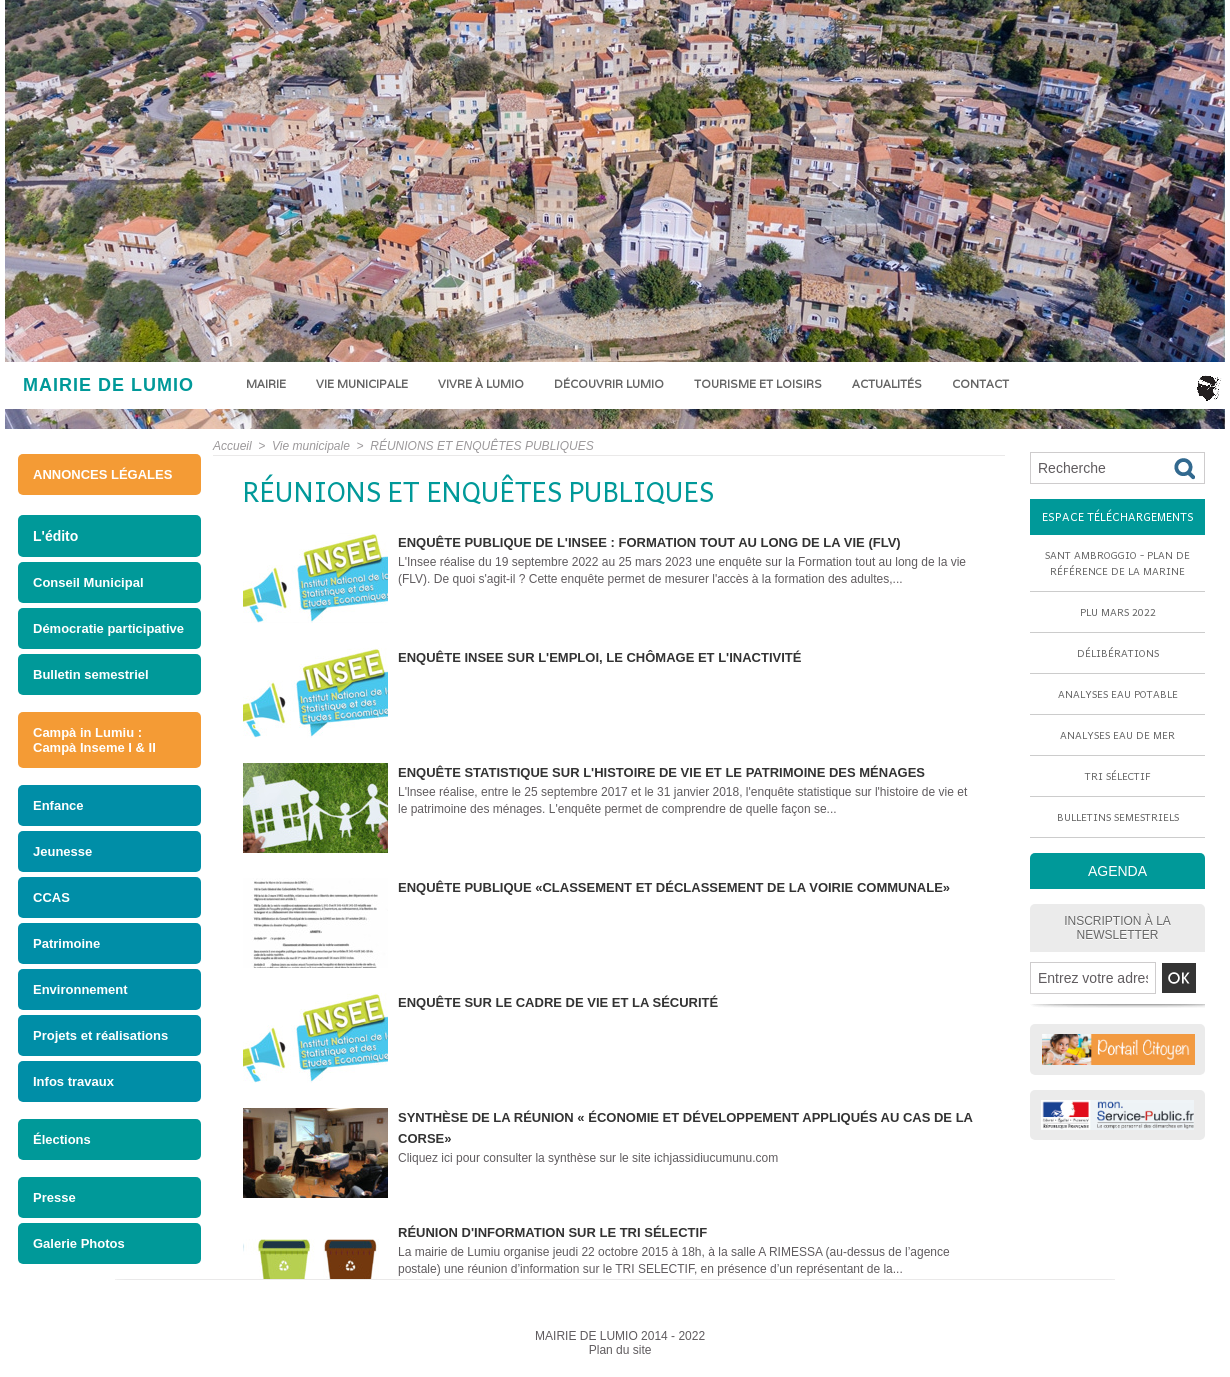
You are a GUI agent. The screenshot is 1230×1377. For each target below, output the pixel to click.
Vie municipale (362, 384)
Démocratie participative (108, 628)
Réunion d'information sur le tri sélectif (552, 1232)
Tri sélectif (1118, 776)
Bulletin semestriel (91, 674)
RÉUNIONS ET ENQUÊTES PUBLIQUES (481, 446)
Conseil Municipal (88, 582)
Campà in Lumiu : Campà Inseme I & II (94, 740)
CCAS (51, 897)
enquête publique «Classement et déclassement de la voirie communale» (674, 887)
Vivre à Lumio (481, 384)
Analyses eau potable (1118, 694)
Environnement (80, 989)
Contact (980, 384)
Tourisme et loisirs (758, 384)
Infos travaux (73, 1081)
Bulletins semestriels (1118, 817)
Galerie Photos (79, 1243)
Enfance (58, 805)
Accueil (232, 446)
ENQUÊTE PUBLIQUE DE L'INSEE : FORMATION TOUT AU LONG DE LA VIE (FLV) (649, 542)
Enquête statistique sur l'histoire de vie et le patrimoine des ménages (661, 772)
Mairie (266, 384)
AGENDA (1117, 871)
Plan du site (620, 1350)
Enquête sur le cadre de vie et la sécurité (558, 1002)
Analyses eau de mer (1117, 735)
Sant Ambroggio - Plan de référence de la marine (1117, 563)
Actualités (887, 384)
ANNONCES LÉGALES (102, 474)
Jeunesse (62, 851)
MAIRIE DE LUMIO (108, 385)
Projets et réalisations (100, 1035)
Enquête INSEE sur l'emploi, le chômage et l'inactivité (599, 657)
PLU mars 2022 (1118, 612)
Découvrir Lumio (609, 384)
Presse (54, 1197)
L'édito (55, 536)
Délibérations (1118, 653)
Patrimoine (66, 943)
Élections (62, 1139)
